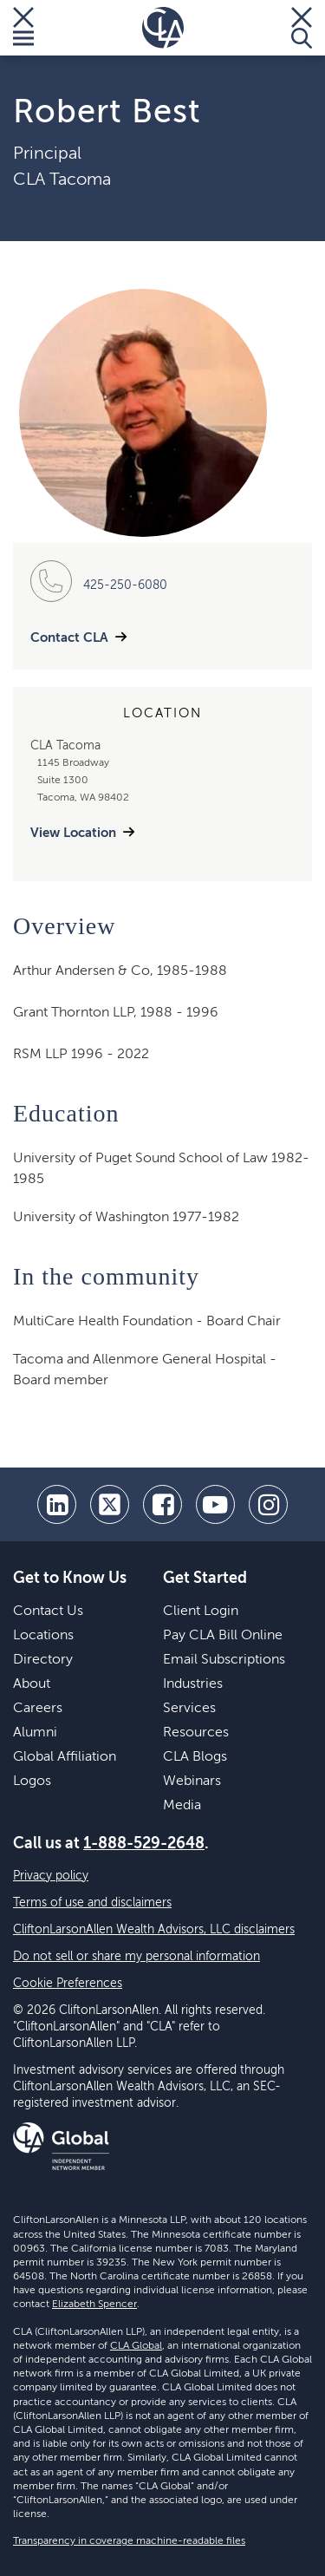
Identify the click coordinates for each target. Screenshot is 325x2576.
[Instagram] (268, 1504)
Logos (32, 1781)
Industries (193, 1684)
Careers (37, 1709)
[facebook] (162, 1504)
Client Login (200, 1611)
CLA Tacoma (62, 180)
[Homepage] (163, 28)
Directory (43, 1660)
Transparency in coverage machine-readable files (129, 2541)
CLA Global (136, 2346)
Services (189, 1709)
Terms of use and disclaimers (92, 1903)
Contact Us (48, 1611)
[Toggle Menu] (23, 28)
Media (182, 1806)
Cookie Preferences (67, 1984)
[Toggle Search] (301, 28)
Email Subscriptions (224, 1660)
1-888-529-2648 (144, 1844)
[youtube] (215, 1504)
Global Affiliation (64, 1757)
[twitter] (109, 1504)
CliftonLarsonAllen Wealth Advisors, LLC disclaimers (154, 1930)
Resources (196, 1733)
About (31, 1684)
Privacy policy (50, 1876)
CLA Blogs (195, 1757)
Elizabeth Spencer (94, 2304)
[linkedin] (56, 1504)
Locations (43, 1636)
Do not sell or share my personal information (136, 1957)
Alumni (35, 1733)
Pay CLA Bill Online (223, 1636)
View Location (73, 833)
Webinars (192, 1781)
